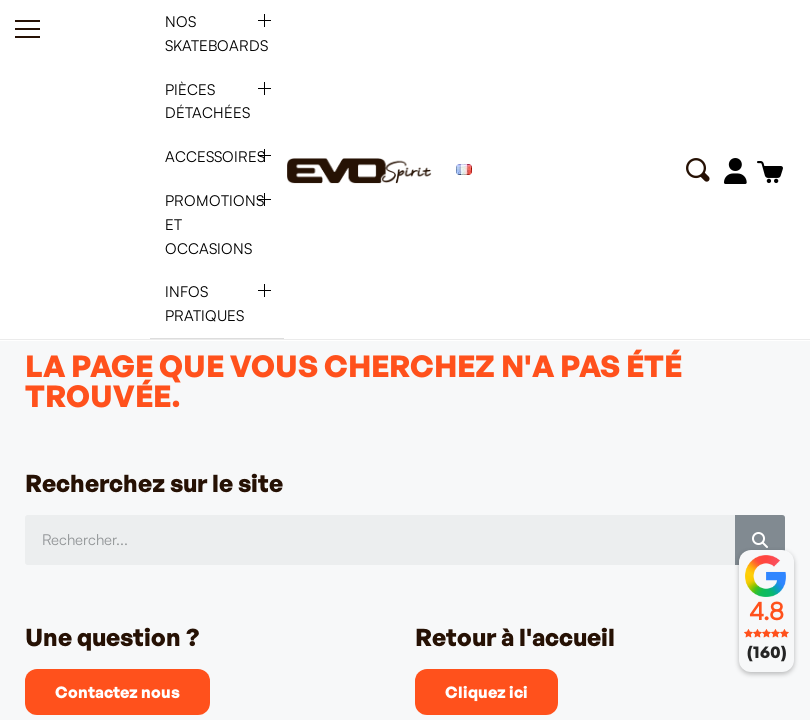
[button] (696, 170)
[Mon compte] (734, 171)
